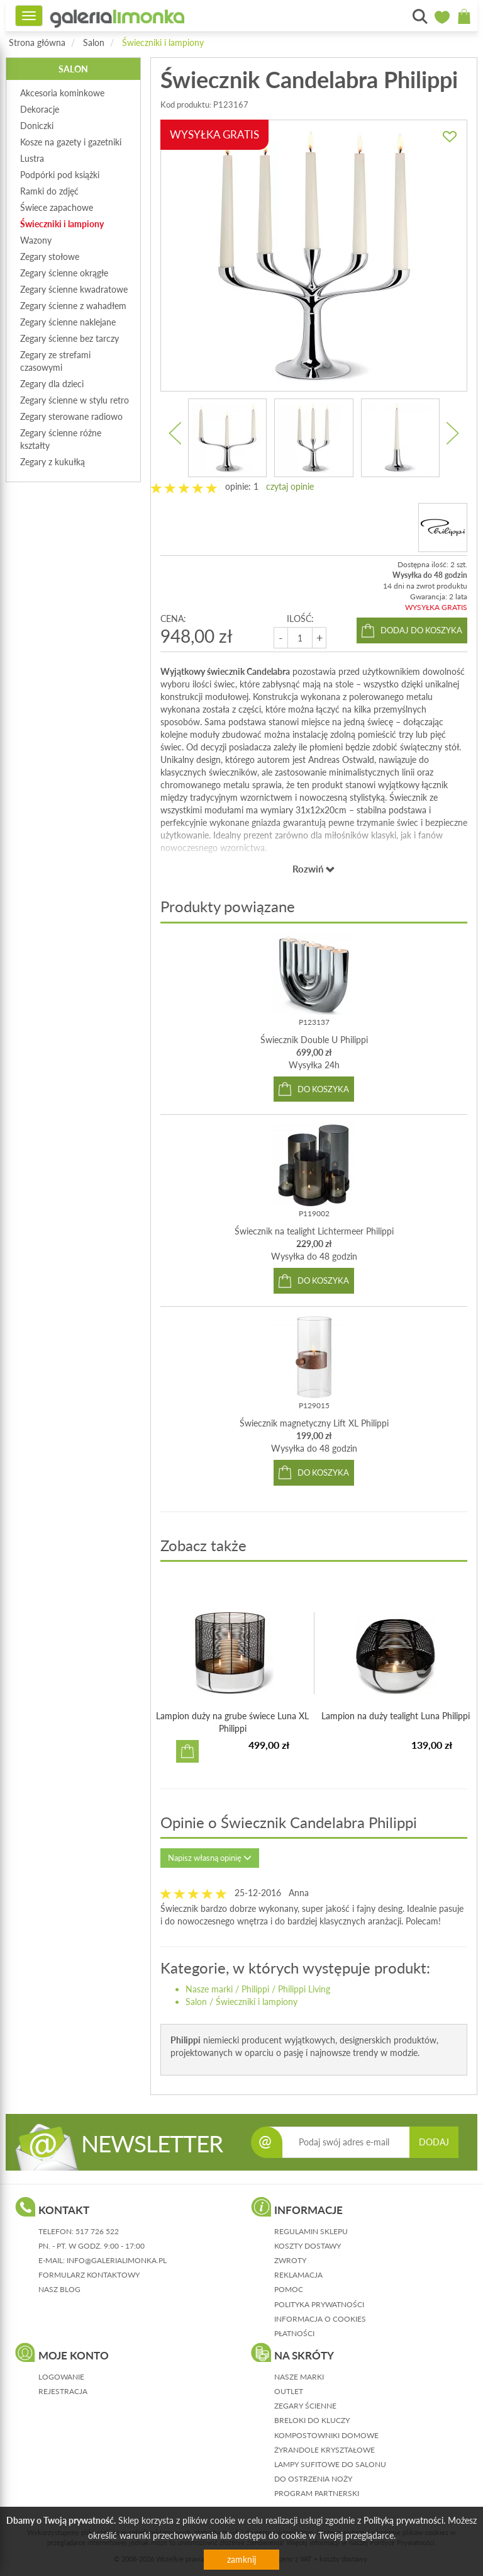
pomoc (288, 2289)
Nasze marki (209, 1989)
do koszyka (323, 1089)
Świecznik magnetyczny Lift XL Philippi (314, 1423)
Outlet (288, 2391)
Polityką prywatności (403, 2520)
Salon (93, 42)
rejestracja (62, 2391)
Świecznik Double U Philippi (314, 1039)
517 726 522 (97, 2231)
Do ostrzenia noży (313, 2478)
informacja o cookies (320, 2319)
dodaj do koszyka (421, 630)
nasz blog (59, 2289)
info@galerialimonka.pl (117, 2260)
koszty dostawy (307, 2246)
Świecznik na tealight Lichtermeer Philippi (314, 1231)
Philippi (255, 1989)
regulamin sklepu (311, 2231)
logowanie (61, 2376)
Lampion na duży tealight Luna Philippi (395, 1715)
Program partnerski (316, 2493)
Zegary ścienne (305, 2405)
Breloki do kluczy (312, 2420)
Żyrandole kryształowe (324, 2450)
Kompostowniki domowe (326, 2435)
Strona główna (37, 42)
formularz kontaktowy (89, 2274)
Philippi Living (304, 1989)
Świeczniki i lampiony (163, 42)
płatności (294, 2333)
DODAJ (434, 2142)
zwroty (290, 2260)
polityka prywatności (319, 2304)
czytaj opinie (290, 486)
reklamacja (298, 2274)
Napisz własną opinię (210, 1858)
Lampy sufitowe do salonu (330, 2464)
